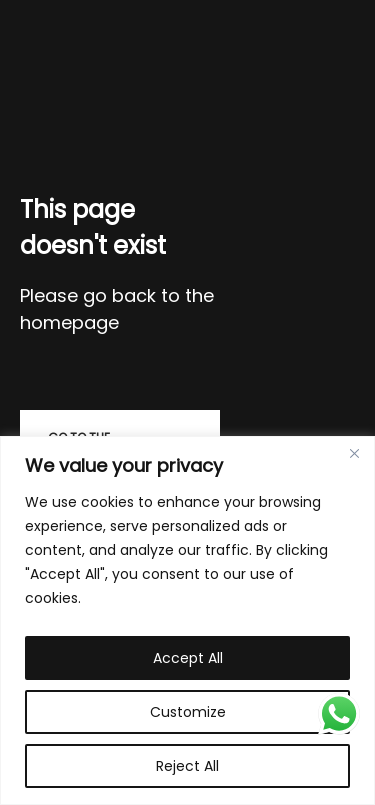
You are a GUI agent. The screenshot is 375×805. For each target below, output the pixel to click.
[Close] (354, 453)
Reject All (187, 766)
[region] (187, 620)
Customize (188, 712)
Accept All (188, 658)
